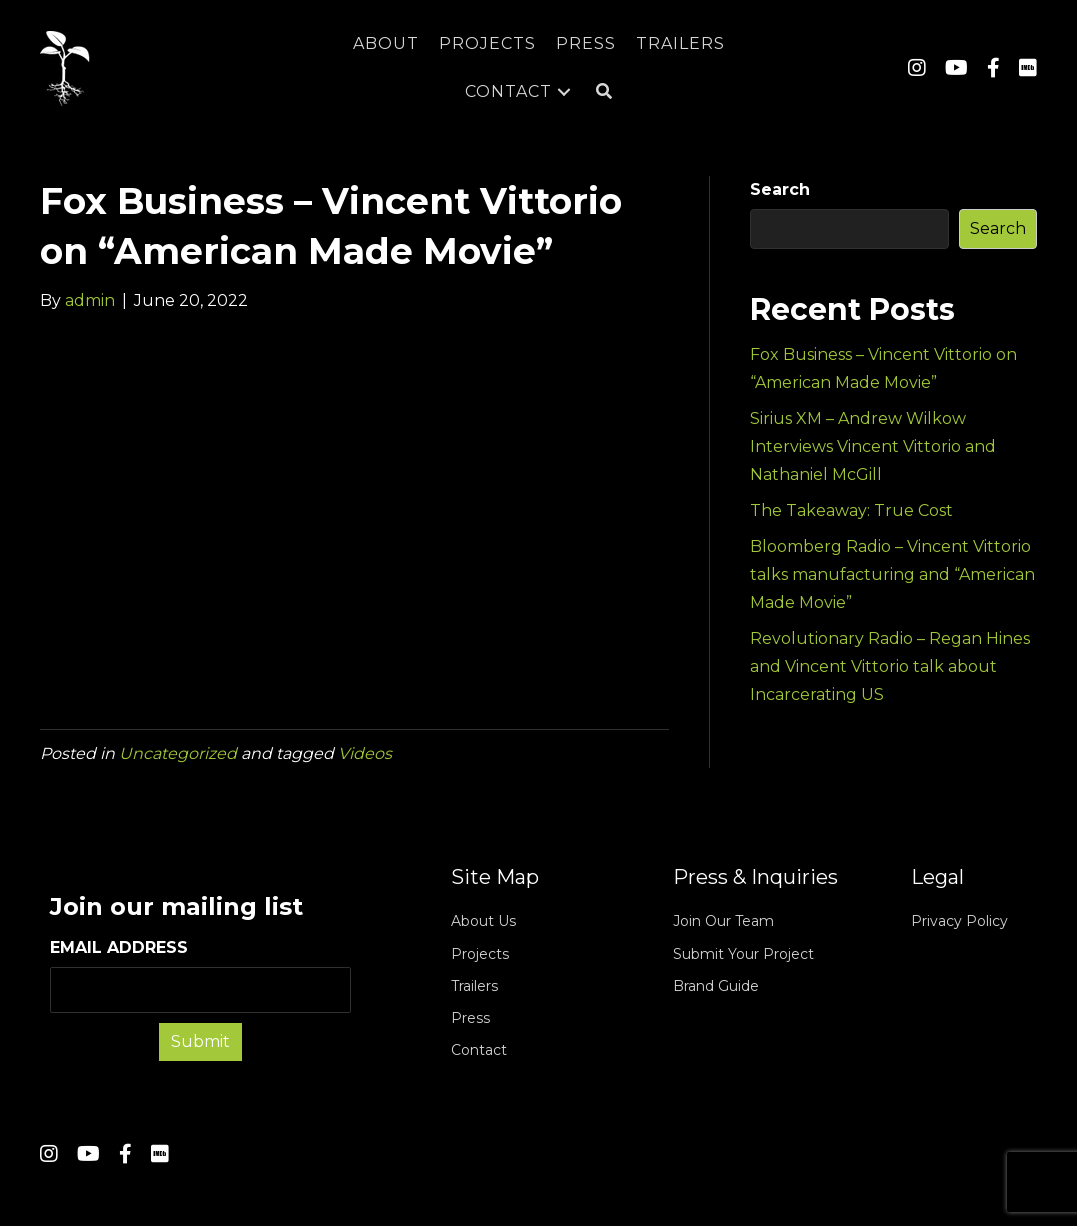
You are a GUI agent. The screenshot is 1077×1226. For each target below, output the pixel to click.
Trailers (474, 986)
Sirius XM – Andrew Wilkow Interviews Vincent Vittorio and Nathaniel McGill (873, 446)
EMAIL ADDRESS (200, 975)
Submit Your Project (743, 954)
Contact (479, 1050)
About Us (483, 921)
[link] (386, 44)
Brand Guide (716, 986)
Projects (480, 954)
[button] (604, 92)
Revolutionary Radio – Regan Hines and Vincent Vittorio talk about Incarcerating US (890, 666)
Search (780, 189)
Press (470, 1018)
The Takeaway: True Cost (851, 510)
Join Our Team (723, 921)
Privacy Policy (959, 921)
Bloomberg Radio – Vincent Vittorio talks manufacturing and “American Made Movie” (892, 574)
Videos (365, 753)
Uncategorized (178, 753)
